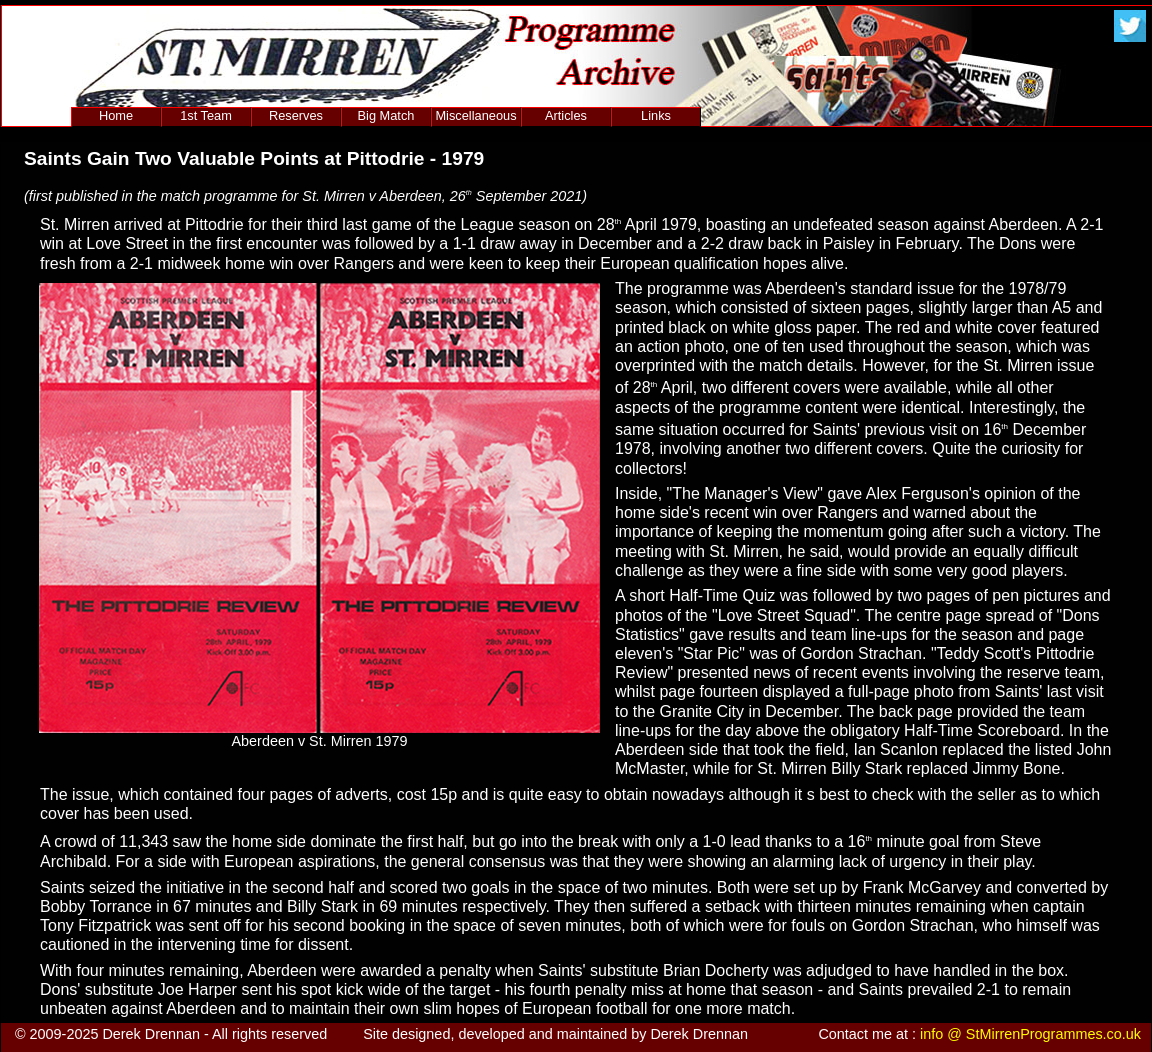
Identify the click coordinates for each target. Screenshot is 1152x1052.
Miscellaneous (475, 115)
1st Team (206, 115)
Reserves (296, 115)
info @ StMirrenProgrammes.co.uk (1030, 1034)
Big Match (386, 115)
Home (116, 115)
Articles (566, 115)
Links (656, 115)
